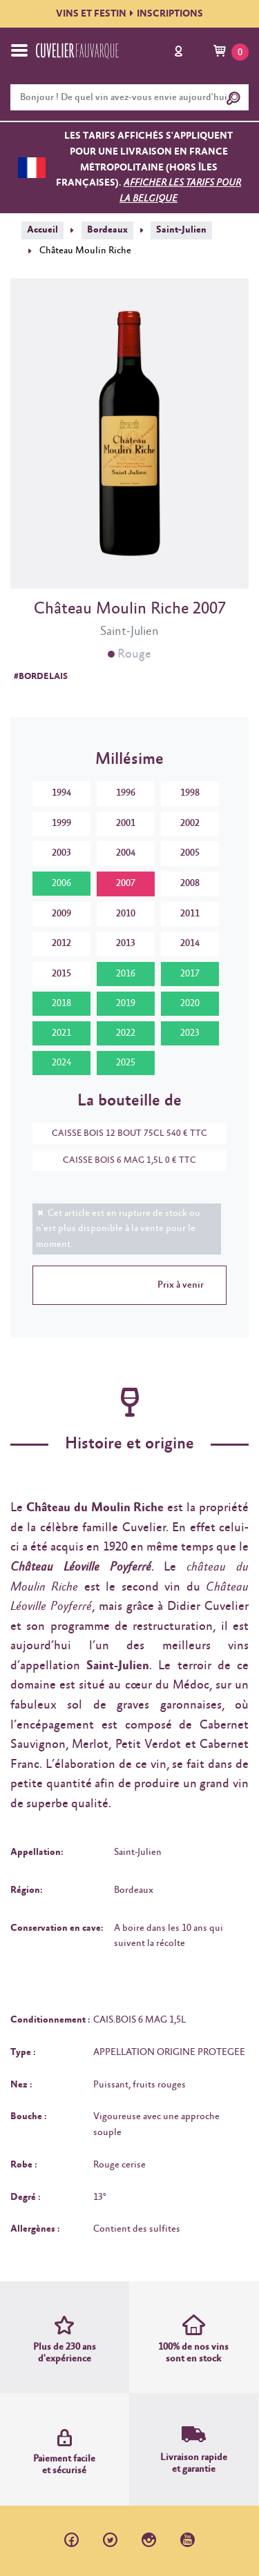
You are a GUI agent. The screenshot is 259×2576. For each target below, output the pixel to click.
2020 (190, 1003)
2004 (125, 852)
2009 (61, 913)
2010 (125, 913)
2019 (125, 1003)
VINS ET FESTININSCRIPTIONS (129, 13)
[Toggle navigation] (19, 50)
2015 (61, 973)
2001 (125, 823)
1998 (190, 792)
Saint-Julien (181, 229)
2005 (190, 852)
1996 (125, 792)
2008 (190, 883)
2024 (61, 1062)
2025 (125, 1062)
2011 (190, 913)
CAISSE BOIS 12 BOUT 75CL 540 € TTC (122, 1133)
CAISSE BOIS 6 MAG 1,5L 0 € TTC (122, 1160)
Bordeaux (107, 229)
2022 (125, 1033)
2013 (125, 943)
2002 (190, 823)
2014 (190, 943)
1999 (61, 823)
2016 (125, 973)
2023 (190, 1033)
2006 (61, 883)
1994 (61, 792)
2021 (61, 1033)
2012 (61, 943)
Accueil (42, 229)
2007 (125, 883)
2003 (61, 852)
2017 (190, 973)
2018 (61, 1003)
